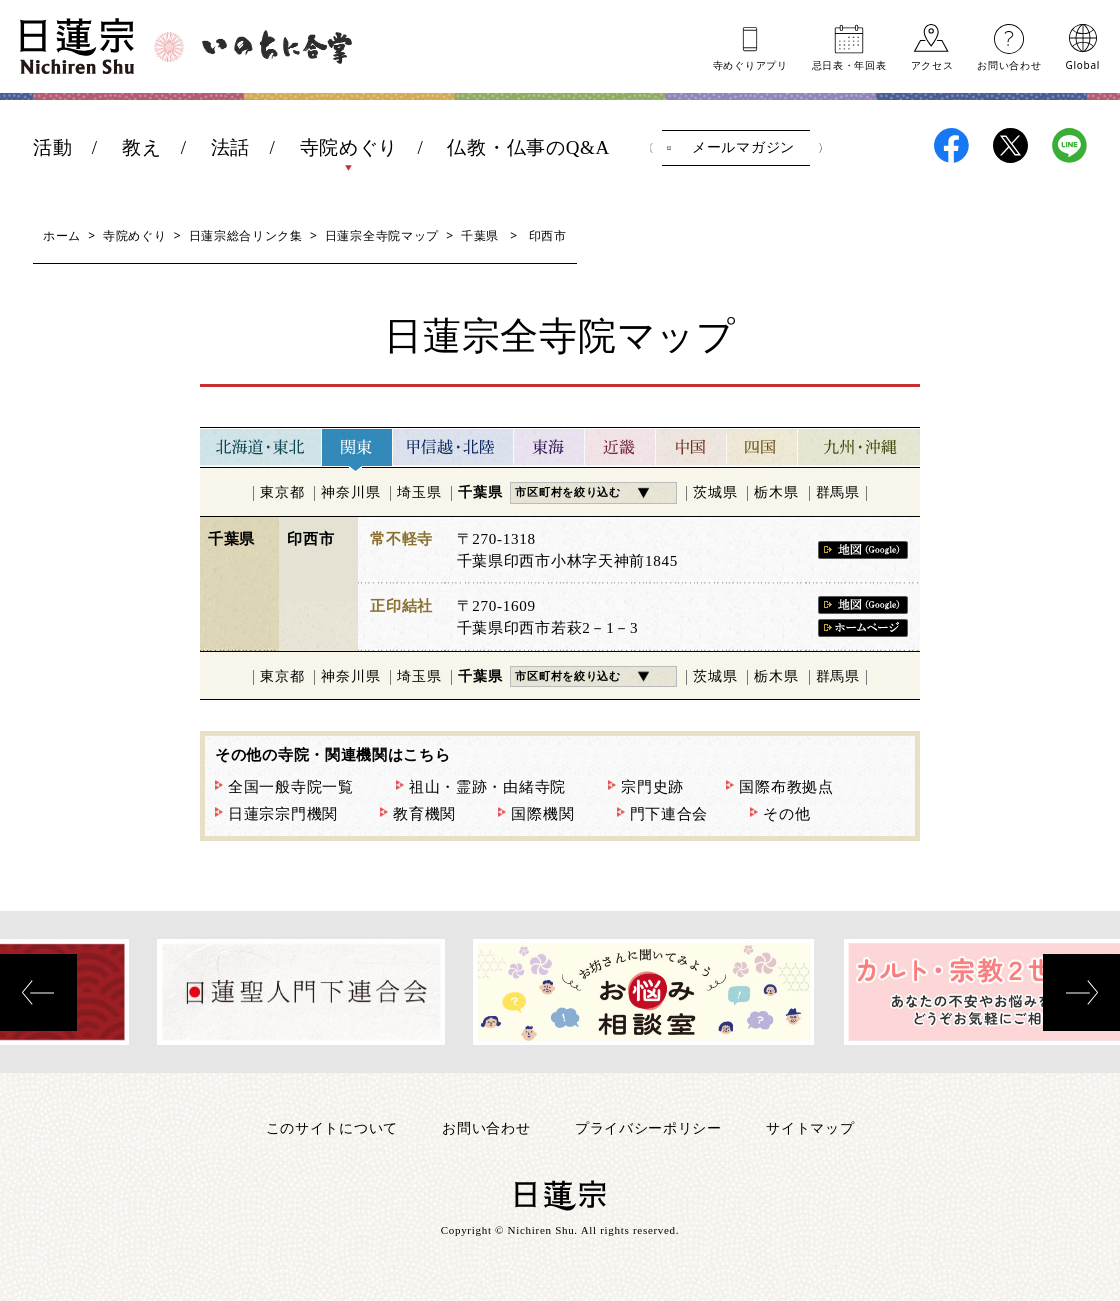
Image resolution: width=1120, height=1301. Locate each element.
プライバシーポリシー (648, 1127)
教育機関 (424, 814)
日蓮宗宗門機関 (283, 814)
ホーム (62, 235)
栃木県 (776, 492)
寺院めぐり (349, 147)
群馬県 (838, 492)
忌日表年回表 (849, 64)
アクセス (932, 64)
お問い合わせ (1009, 64)
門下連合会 (669, 814)
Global (1083, 64)
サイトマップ (810, 1127)
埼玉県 (419, 492)
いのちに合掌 (277, 47)
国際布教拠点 (786, 787)
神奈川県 (350, 492)
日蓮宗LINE (1069, 145)
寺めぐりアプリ (750, 64)
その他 (786, 814)
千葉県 (480, 235)
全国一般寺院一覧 (291, 787)
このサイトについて (332, 1127)
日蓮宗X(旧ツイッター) (1010, 145)
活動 (52, 147)
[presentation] (38, 992)
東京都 (282, 492)
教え (141, 147)
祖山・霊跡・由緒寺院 (487, 787)
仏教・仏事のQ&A (528, 147)
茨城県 (715, 492)
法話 (230, 147)
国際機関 (542, 814)
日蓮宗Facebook (951, 145)
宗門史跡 (652, 787)
